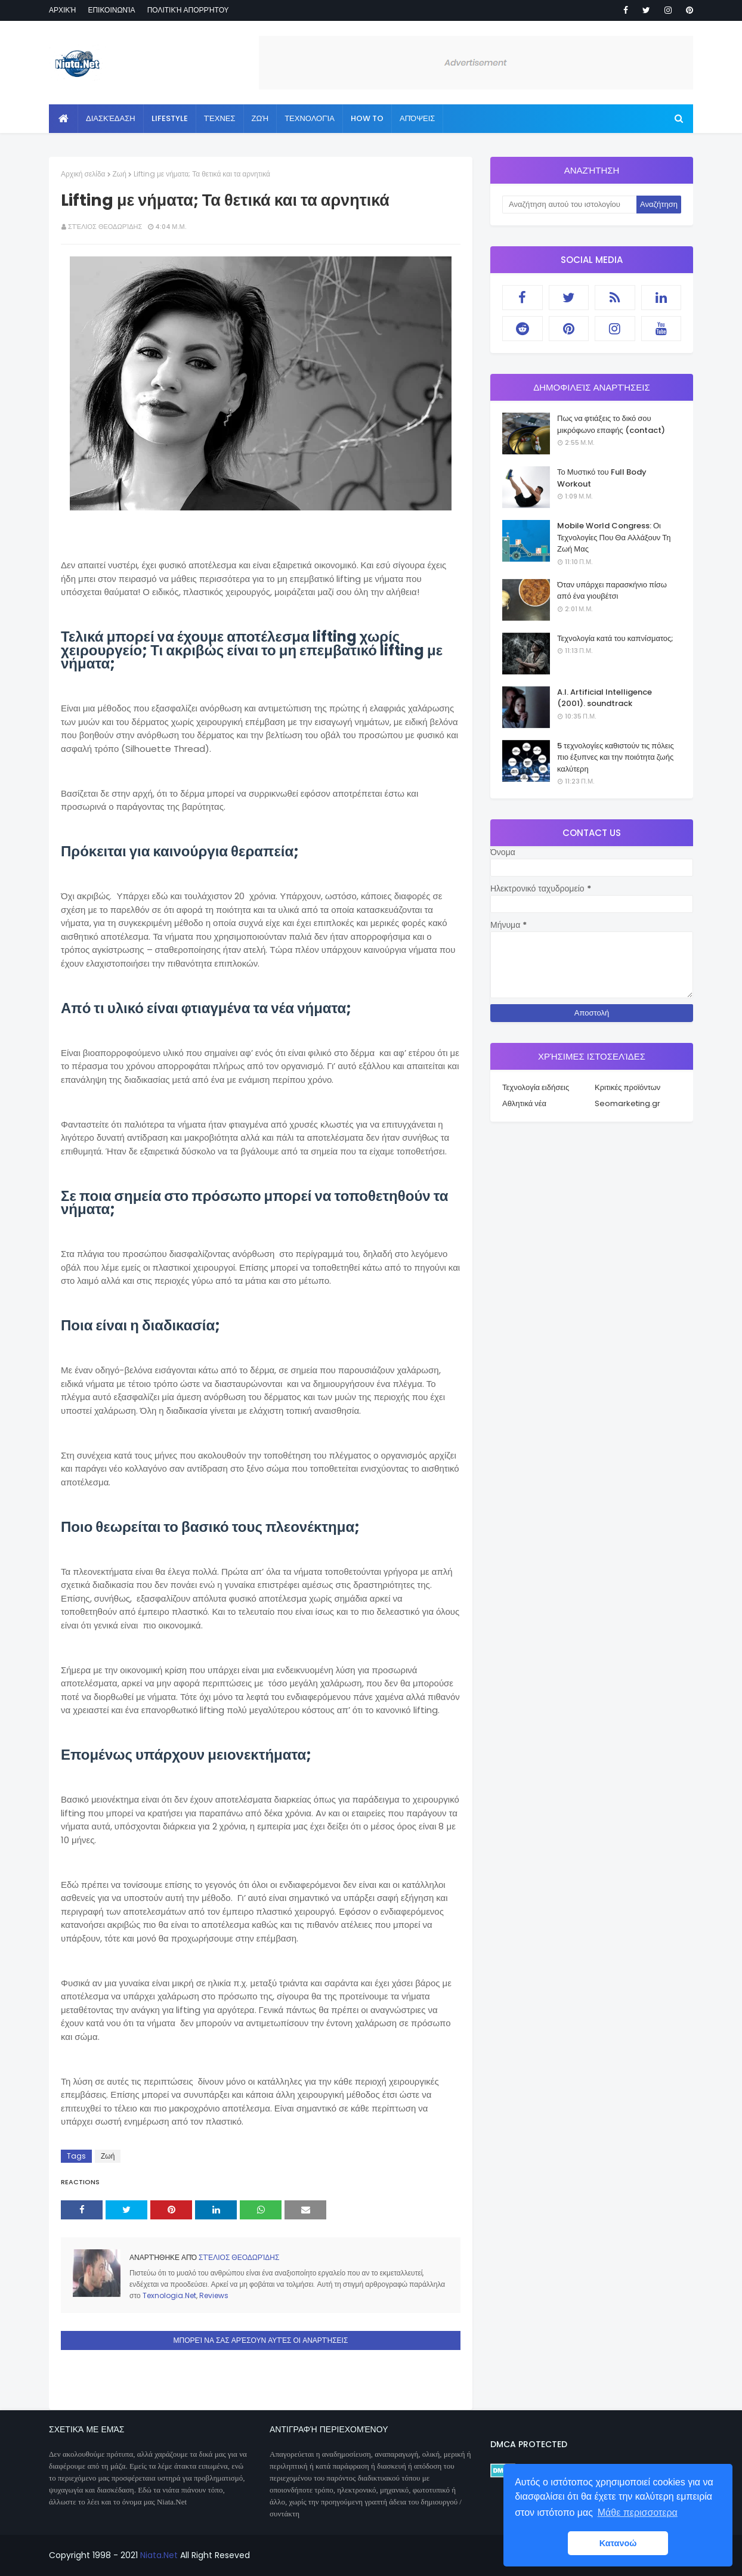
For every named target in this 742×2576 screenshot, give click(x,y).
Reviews (213, 2295)
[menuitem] (63, 118)
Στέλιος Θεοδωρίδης (105, 226)
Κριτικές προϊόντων (627, 1087)
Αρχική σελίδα (83, 174)
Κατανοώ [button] (618, 2543)
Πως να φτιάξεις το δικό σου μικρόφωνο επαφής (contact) (611, 424)
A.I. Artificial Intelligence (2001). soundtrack (604, 698)
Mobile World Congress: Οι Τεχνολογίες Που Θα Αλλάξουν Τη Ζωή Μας (613, 537)
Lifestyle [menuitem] (170, 118)
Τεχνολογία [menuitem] (310, 118)
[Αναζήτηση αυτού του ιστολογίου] (569, 204)
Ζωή (119, 174)
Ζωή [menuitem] (260, 118)
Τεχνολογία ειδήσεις (535, 1087)
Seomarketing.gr (627, 1103)
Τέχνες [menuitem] (220, 118)
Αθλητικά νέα (524, 1103)
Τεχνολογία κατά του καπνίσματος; (615, 638)
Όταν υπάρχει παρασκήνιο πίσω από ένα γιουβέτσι (612, 590)
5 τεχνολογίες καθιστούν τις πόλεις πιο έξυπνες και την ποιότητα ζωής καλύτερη (615, 757)
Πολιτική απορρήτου (188, 10)
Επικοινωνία (111, 10)
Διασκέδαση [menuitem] (110, 118)
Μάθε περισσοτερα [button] (638, 2512)
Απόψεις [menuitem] (417, 118)
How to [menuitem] (367, 118)
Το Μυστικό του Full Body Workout (602, 478)
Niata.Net (159, 2555)
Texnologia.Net (169, 2295)
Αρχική (62, 10)
